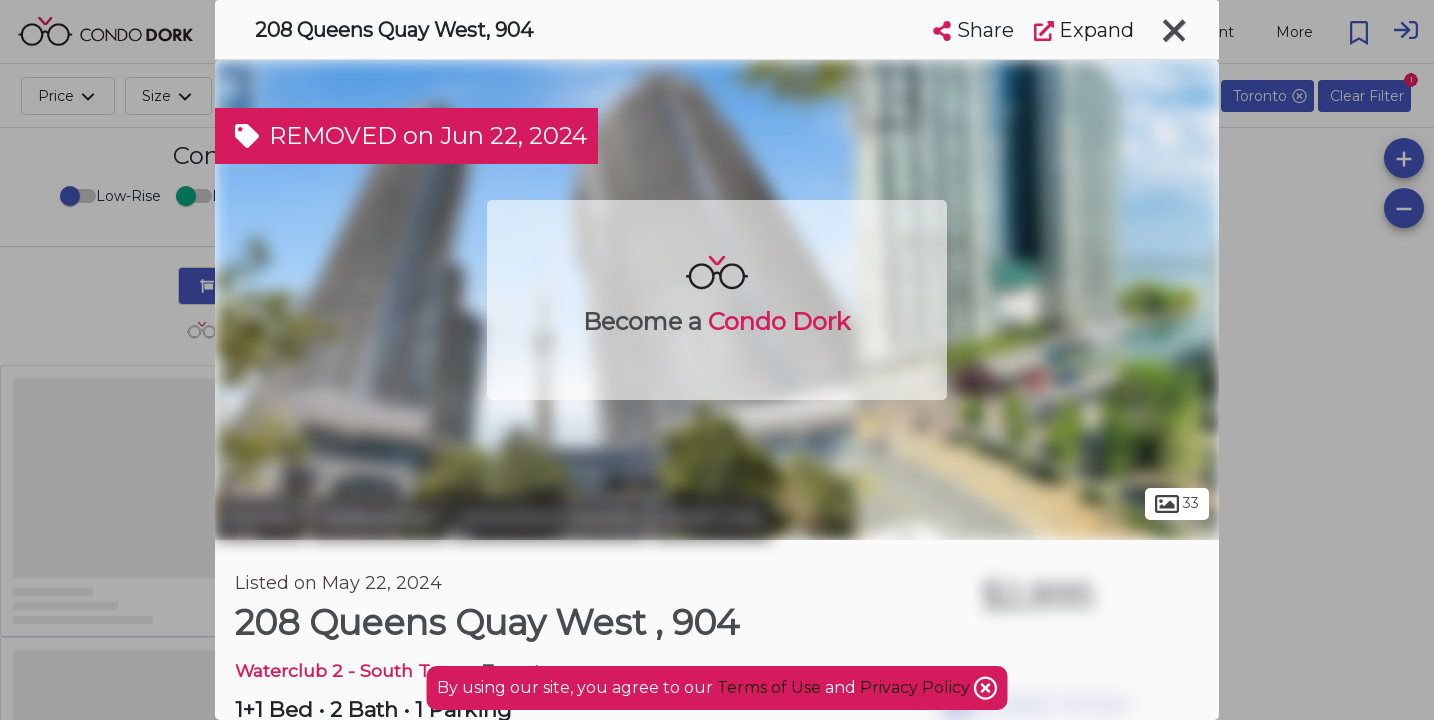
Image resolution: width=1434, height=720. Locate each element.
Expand (1084, 30)
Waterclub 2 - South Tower (354, 670)
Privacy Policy (917, 687)
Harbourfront (378, 518)
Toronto (260, 518)
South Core (712, 518)
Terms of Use (769, 687)
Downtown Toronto (549, 518)
